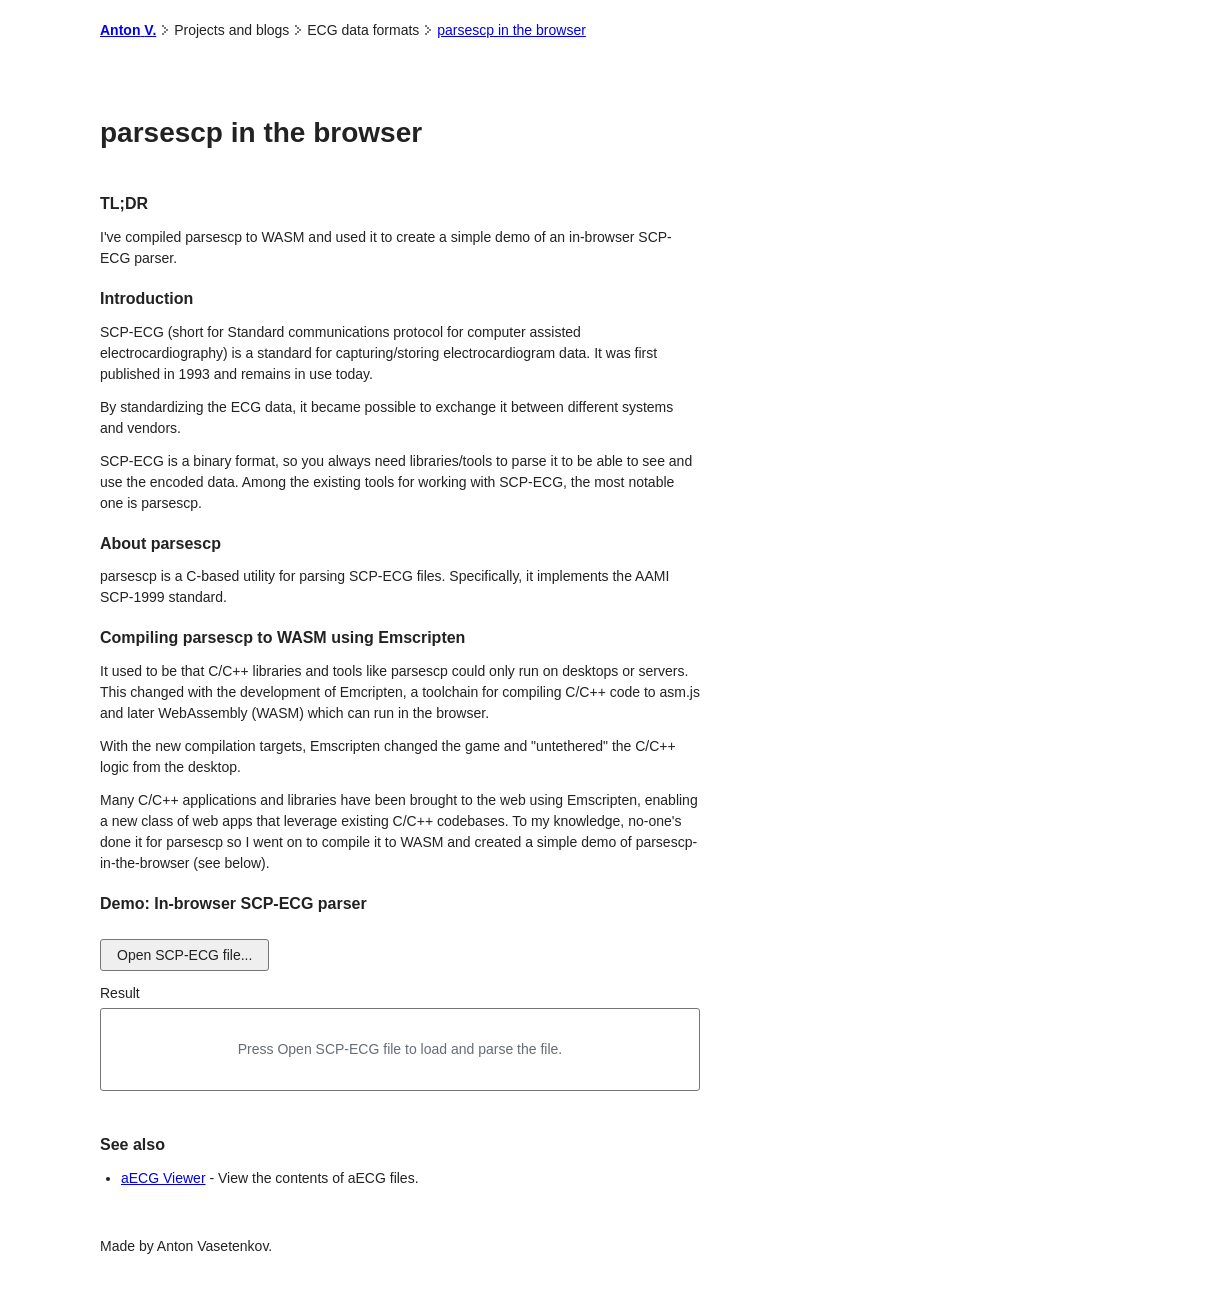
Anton (135, 30)
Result (120, 993)
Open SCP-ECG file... (184, 955)
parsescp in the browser (511, 30)
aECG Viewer (163, 1178)
